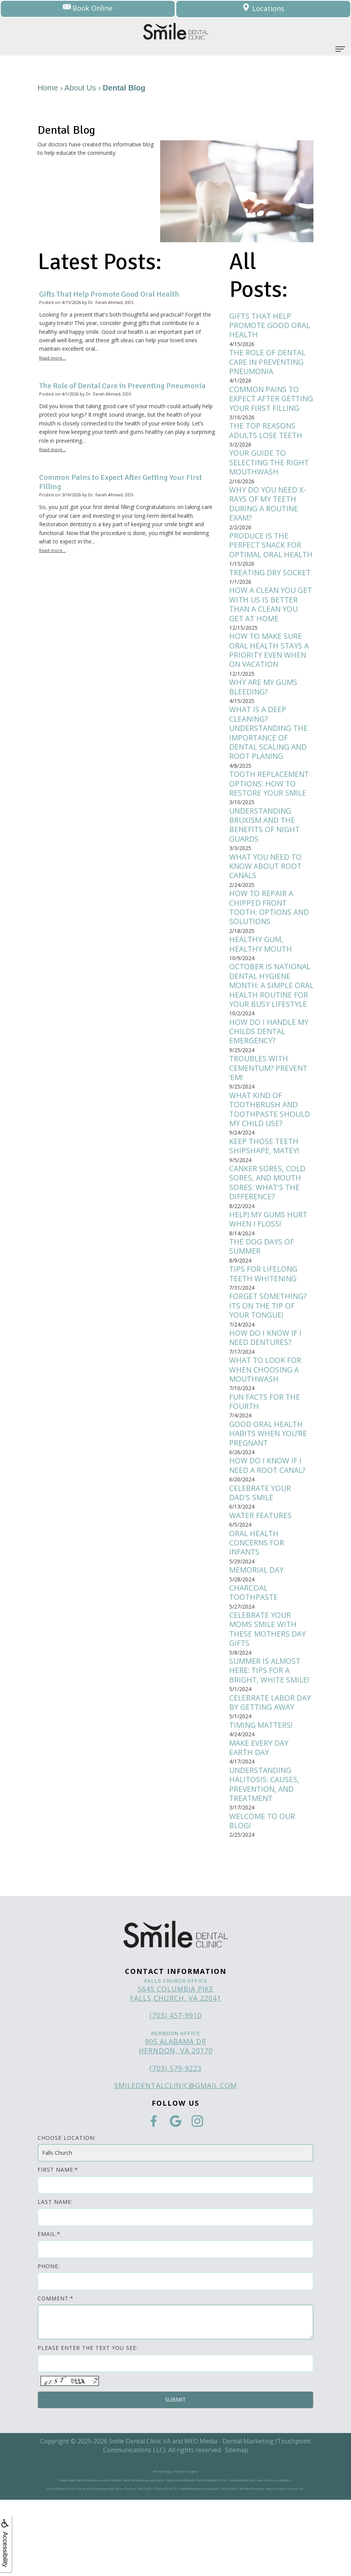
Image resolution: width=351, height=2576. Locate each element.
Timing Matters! (262, 1798)
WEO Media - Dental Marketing (229, 2517)
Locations (263, 9)
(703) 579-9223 (175, 2144)
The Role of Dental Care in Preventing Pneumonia (268, 364)
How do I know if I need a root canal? (268, 1531)
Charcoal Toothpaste (254, 1661)
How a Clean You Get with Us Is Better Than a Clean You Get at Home (271, 633)
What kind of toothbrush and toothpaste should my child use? (270, 1164)
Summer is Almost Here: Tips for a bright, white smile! (270, 1742)
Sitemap (236, 2526)
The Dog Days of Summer (262, 1305)
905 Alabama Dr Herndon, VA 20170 (176, 2122)
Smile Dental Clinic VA (140, 2517)
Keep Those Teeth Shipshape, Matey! (265, 1202)
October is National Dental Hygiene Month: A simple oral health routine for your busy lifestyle (271, 1031)
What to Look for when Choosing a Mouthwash (266, 1432)
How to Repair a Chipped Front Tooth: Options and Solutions (270, 946)
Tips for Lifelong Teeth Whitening (264, 1333)
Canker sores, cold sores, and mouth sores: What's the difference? (268, 1239)
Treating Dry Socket (271, 600)
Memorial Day (257, 1638)
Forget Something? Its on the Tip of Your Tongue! (269, 1367)
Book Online (87, 9)
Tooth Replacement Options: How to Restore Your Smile (270, 818)
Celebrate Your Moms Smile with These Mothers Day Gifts (268, 1699)
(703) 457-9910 (175, 2091)
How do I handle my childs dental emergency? (269, 1084)
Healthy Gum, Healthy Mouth (261, 984)
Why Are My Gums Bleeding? (264, 718)
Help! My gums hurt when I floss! (269, 1277)
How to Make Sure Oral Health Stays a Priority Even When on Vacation (270, 680)
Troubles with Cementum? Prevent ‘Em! (269, 1121)
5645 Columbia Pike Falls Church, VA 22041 (175, 2069)
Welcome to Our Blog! (263, 1897)
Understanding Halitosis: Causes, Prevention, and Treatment (265, 1859)
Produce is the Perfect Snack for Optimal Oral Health (265, 567)
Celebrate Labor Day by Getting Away (271, 1775)
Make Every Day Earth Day (259, 1821)
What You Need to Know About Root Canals (266, 903)
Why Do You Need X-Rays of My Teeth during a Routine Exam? (268, 519)
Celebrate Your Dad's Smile (260, 1559)
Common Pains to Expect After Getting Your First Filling (268, 406)
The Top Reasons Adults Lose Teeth (267, 444)
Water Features (261, 1582)
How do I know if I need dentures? (265, 1399)
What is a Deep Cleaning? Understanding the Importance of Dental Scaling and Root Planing (270, 765)
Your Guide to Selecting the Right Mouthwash (270, 477)
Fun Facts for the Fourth (265, 1465)
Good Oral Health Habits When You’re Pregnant (268, 1498)
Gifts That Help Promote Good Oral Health (270, 326)
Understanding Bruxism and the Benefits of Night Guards (265, 860)
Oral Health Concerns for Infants (257, 1610)
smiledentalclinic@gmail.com (175, 2162)
